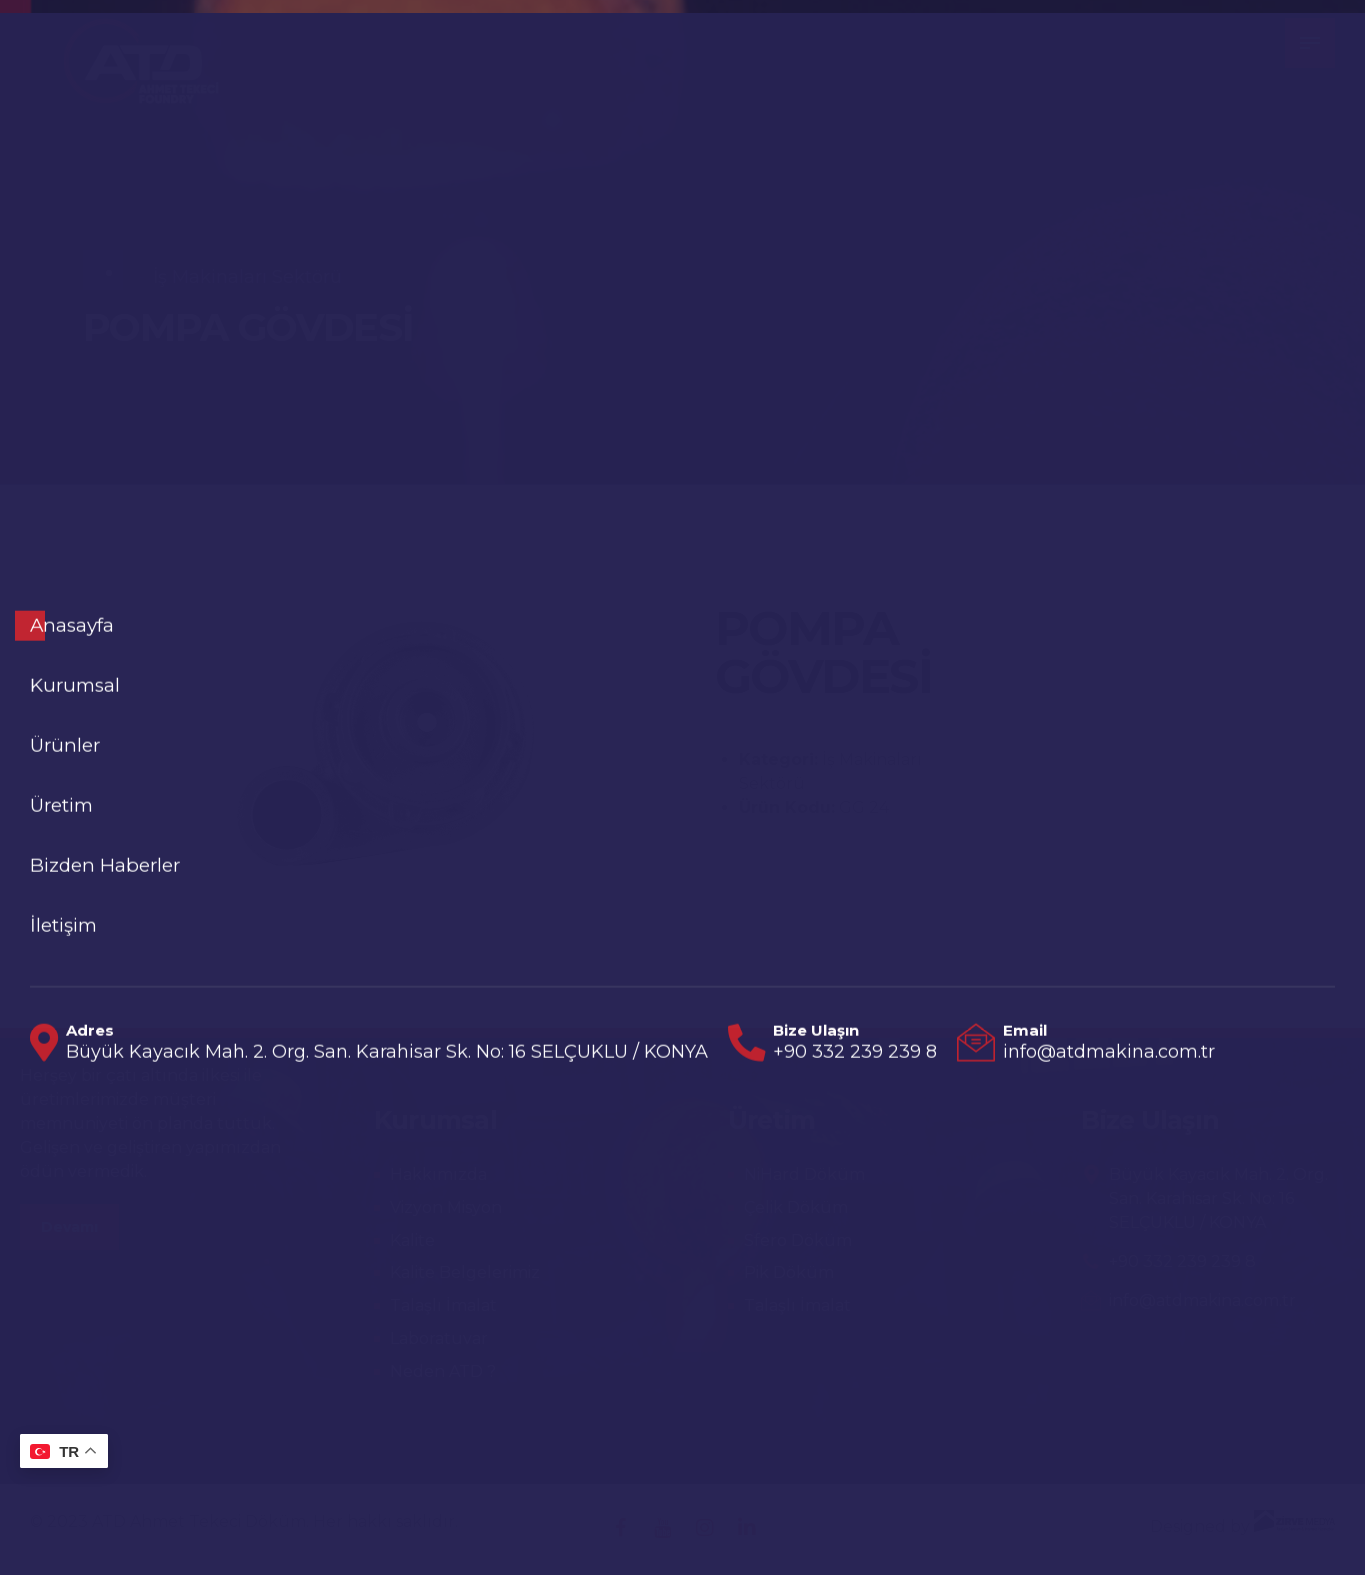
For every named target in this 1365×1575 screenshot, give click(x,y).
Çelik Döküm (796, 1207)
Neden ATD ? (443, 1371)
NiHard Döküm (804, 1174)
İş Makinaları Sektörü (247, 277)
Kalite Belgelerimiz (465, 1272)
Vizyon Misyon (446, 1207)
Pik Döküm (789, 1272)
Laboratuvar (439, 1338)
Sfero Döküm (798, 1240)
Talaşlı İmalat (443, 1305)
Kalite (412, 1240)
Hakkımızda (438, 1174)
